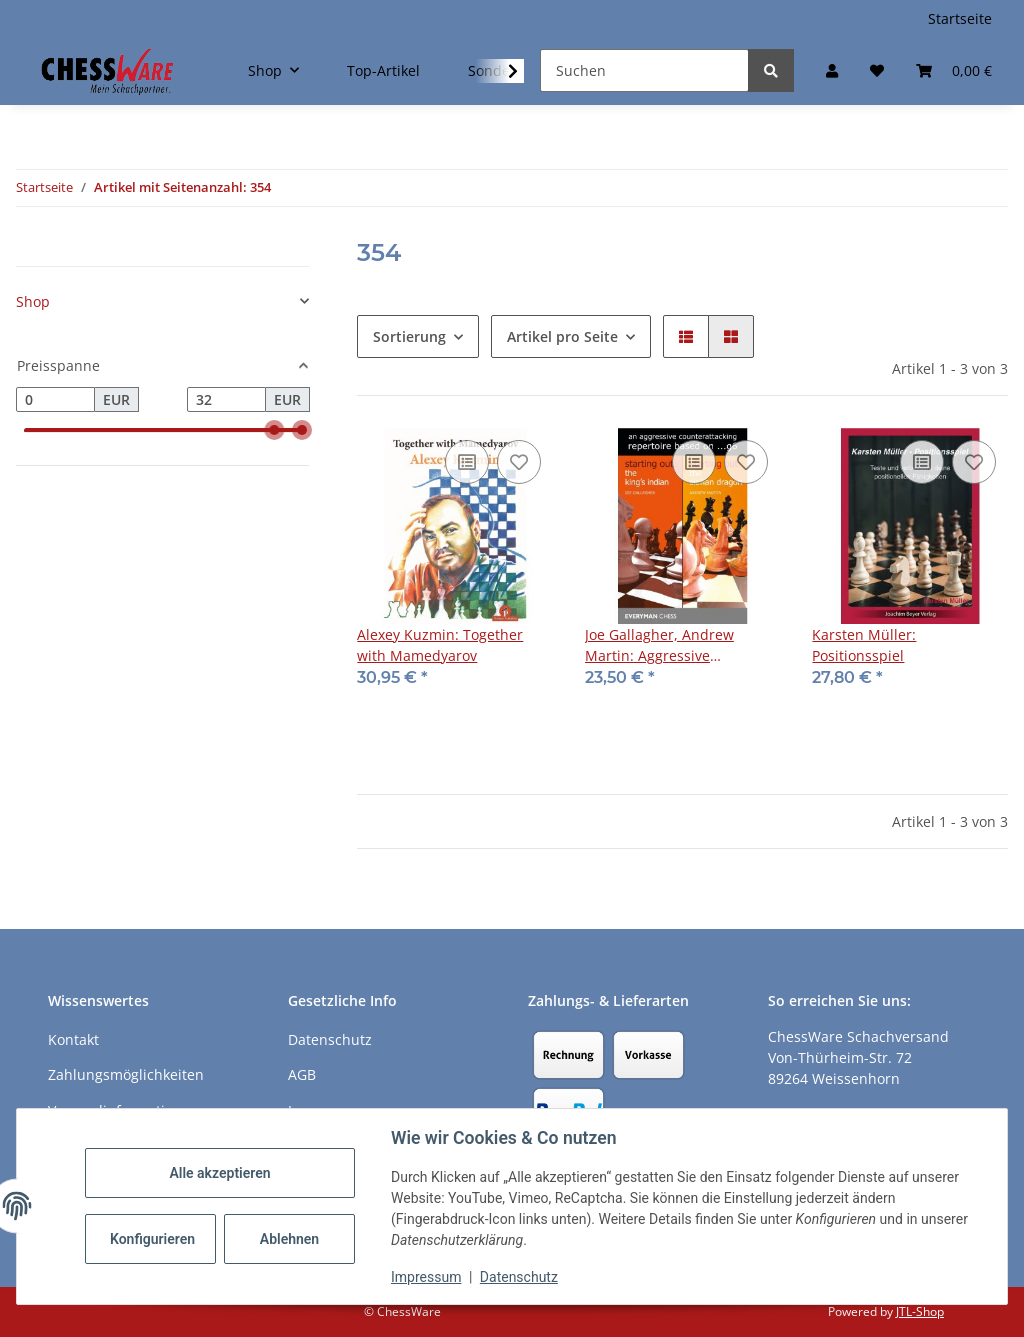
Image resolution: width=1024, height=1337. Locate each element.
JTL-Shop (920, 1311)
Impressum (426, 1277)
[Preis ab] (55, 400)
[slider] (274, 431)
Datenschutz (519, 1277)
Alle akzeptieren (219, 1173)
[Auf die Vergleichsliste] (467, 462)
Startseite (960, 18)
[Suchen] (644, 70)
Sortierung (409, 336)
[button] (832, 70)
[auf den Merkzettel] (519, 462)
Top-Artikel (383, 70)
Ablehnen (289, 1239)
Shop (33, 301)
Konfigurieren (152, 1239)
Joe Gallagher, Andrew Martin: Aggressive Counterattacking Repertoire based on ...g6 (680, 645)
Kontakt (73, 1039)
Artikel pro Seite (562, 336)
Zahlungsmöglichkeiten (126, 1074)
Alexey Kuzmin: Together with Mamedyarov (440, 645)
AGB (302, 1074)
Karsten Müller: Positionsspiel (864, 645)
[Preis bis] (226, 400)
